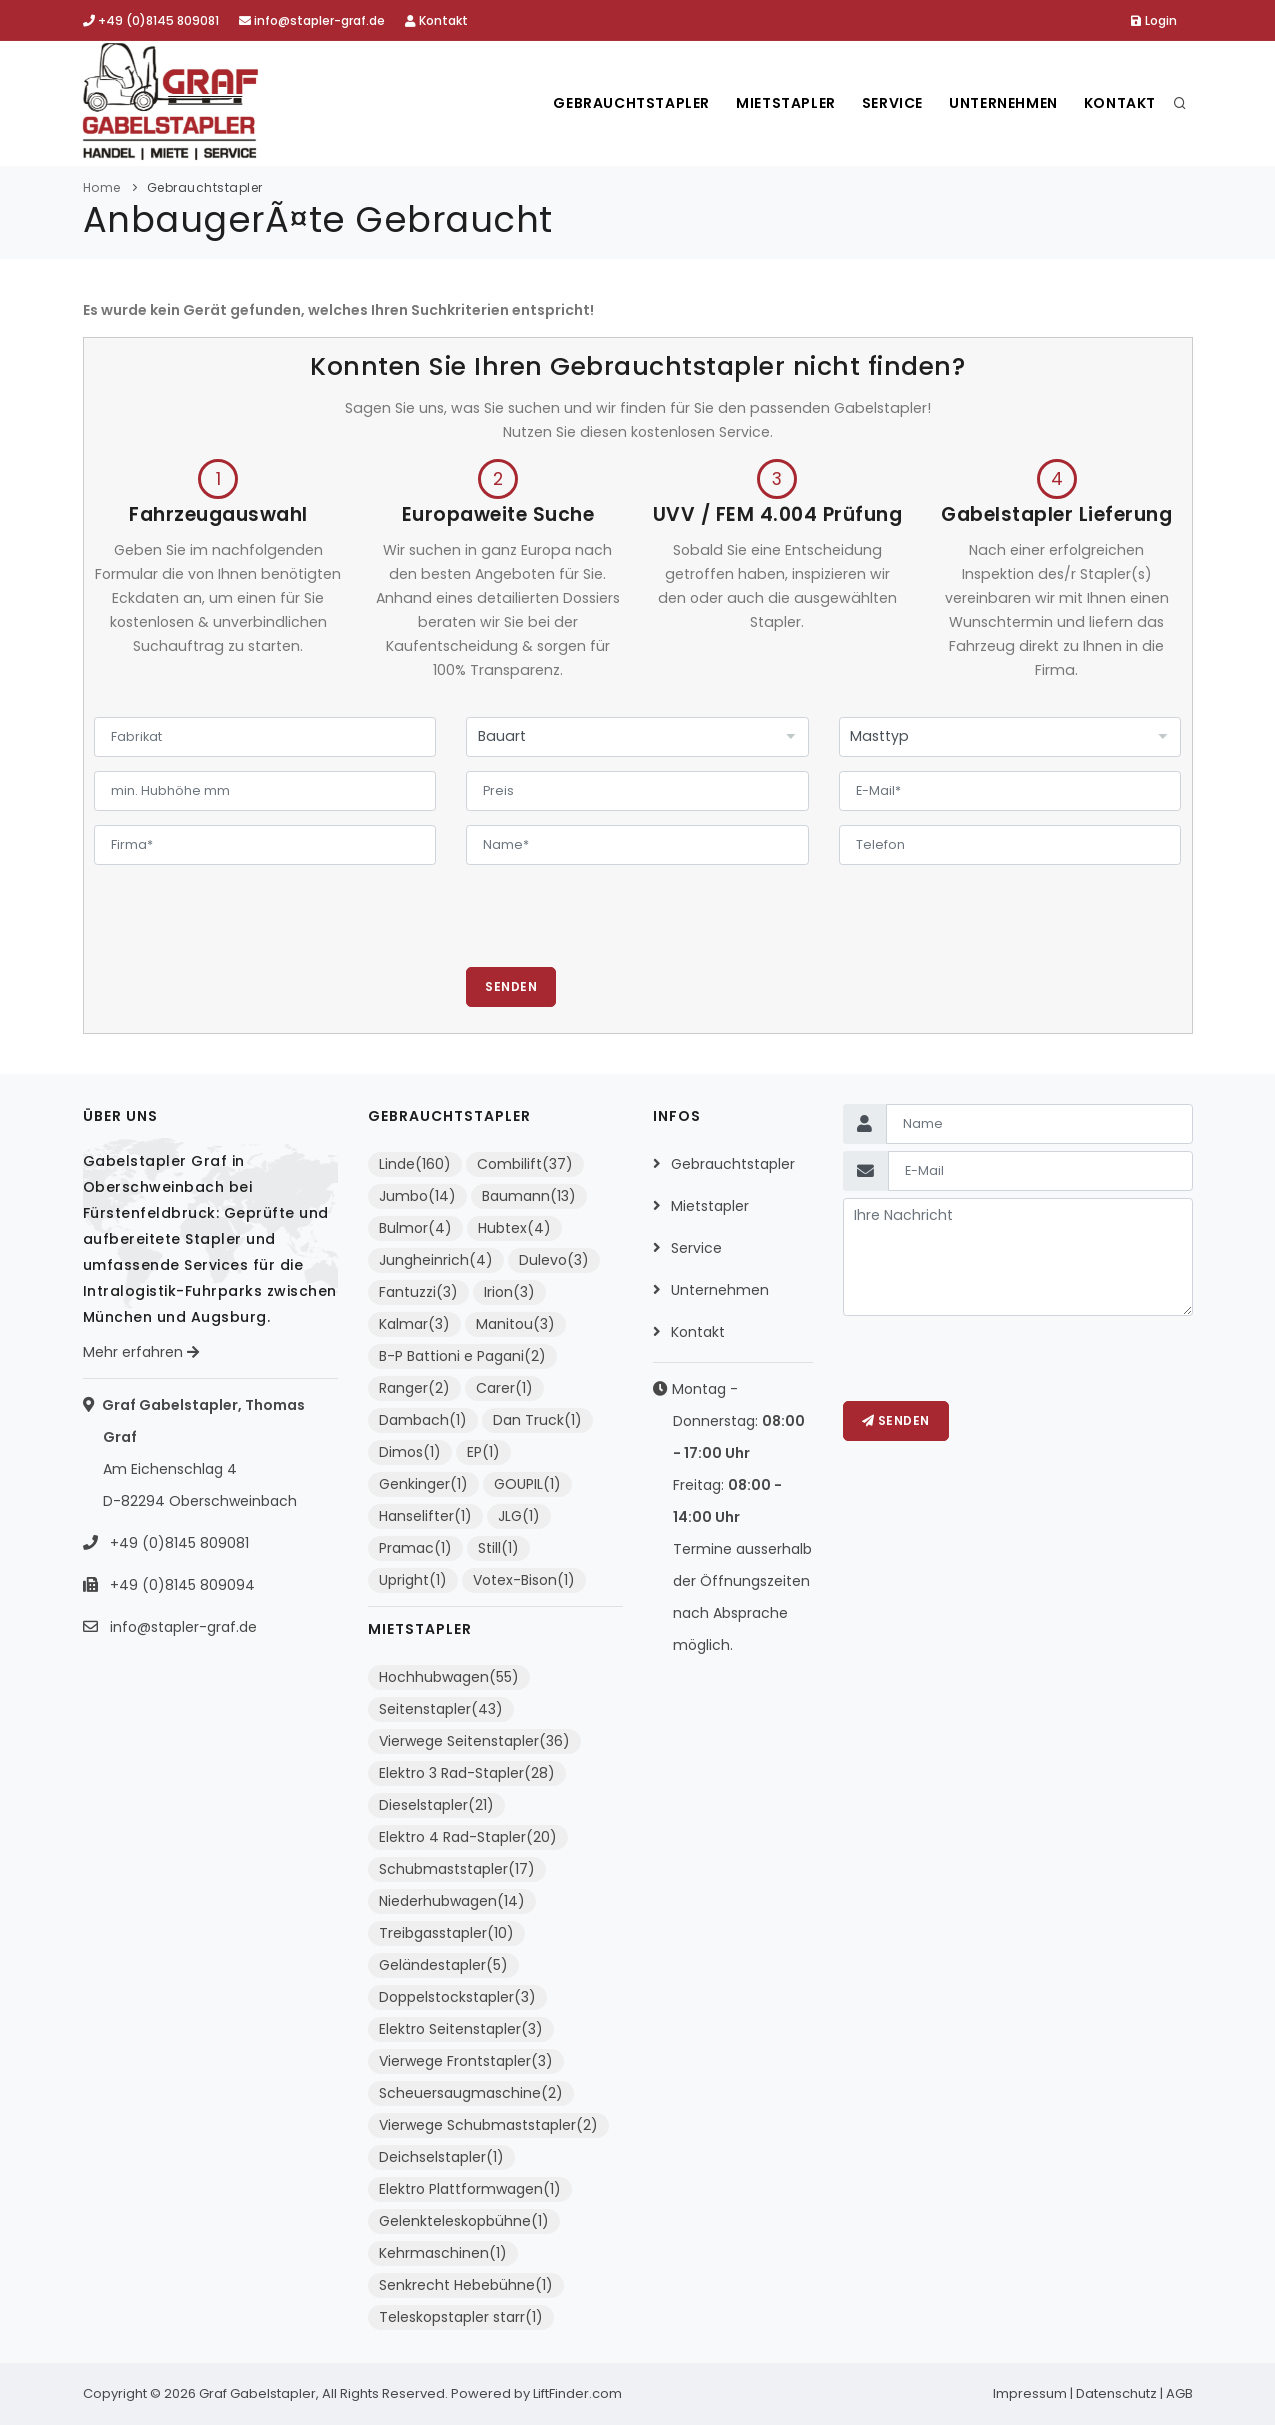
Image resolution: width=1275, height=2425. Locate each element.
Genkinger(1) (423, 1484)
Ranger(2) (414, 1388)
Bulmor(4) (415, 1228)
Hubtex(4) (514, 1228)
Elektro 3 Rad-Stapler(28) (467, 1773)
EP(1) (483, 1452)
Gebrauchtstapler (614, 103)
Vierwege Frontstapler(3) (466, 2061)
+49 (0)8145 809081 (151, 20)
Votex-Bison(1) (524, 1580)
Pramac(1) (415, 1548)
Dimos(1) (410, 1452)
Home (102, 187)
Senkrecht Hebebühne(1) (466, 2285)
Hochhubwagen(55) (449, 1677)
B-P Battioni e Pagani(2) (462, 1356)
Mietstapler (773, 103)
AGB (1179, 2393)
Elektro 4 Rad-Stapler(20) (468, 1837)
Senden (511, 986)
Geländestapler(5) (443, 1965)
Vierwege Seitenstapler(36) (474, 1741)
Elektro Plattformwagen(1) (470, 2189)
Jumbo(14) (417, 1196)
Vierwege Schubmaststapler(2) (488, 2125)
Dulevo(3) (554, 1260)
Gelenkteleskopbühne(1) (464, 2221)
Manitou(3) (515, 1324)
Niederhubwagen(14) (452, 1901)
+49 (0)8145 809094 (180, 1585)
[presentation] (618, 928)
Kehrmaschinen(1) (443, 2253)
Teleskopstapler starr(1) (461, 2317)
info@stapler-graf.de (312, 20)
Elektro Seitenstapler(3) (461, 2029)
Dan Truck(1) (537, 1420)
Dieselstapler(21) (436, 1805)
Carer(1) (504, 1388)
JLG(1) (519, 1516)
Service (882, 103)
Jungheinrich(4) (436, 1260)
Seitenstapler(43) (441, 1709)
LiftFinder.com (577, 2393)
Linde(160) (415, 1164)
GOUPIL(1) (527, 1484)
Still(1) (498, 1548)
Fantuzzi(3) (418, 1292)
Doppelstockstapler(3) (457, 1997)
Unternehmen (998, 103)
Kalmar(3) (414, 1324)
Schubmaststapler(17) (457, 1869)
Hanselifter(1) (425, 1516)
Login (1154, 20)
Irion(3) (509, 1292)
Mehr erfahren (141, 1352)
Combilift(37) (525, 1164)
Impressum (1030, 2393)
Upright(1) (413, 1580)
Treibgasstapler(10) (446, 1933)
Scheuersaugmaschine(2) (471, 2093)
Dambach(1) (423, 1420)
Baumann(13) (529, 1196)
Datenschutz (1116, 2393)
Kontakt (436, 20)
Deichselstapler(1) (441, 2157)
